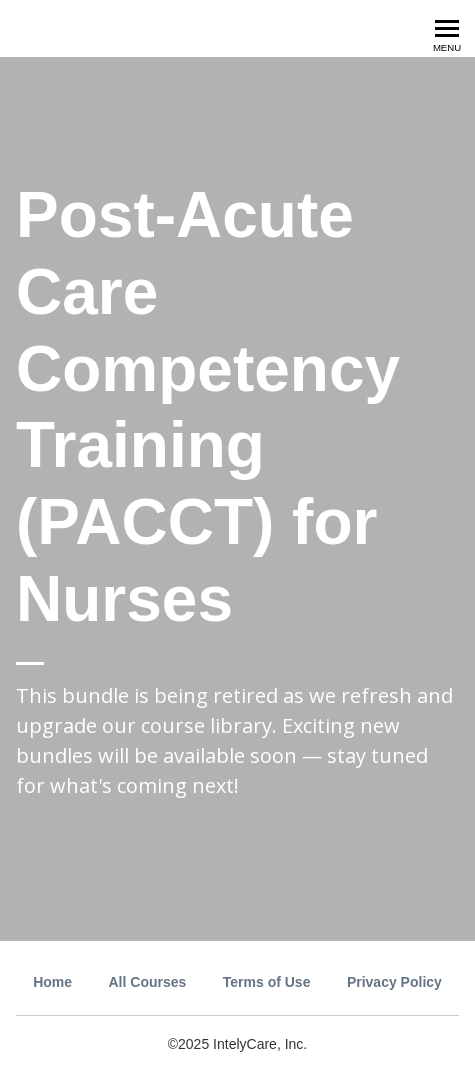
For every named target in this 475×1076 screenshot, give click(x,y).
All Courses (148, 982)
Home (52, 982)
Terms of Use (267, 982)
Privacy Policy (394, 982)
